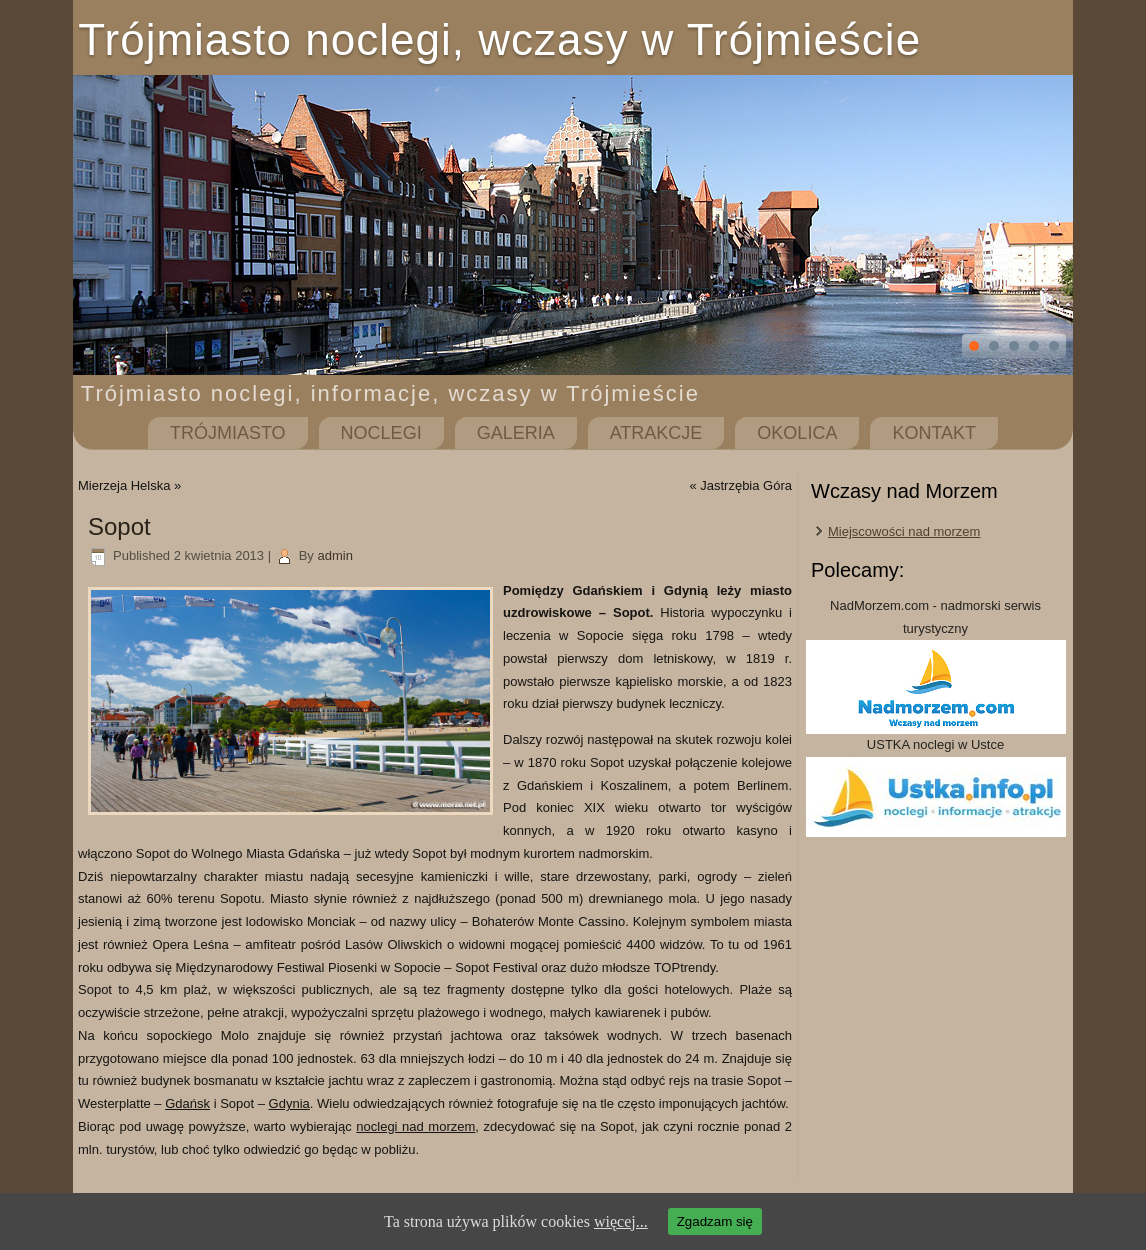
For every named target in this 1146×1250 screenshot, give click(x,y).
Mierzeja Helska (124, 485)
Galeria (516, 433)
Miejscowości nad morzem (904, 531)
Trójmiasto (228, 433)
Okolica (797, 433)
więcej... (621, 1221)
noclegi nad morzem (415, 1126)
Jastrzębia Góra (746, 485)
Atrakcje (656, 433)
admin (334, 555)
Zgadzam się (715, 1221)
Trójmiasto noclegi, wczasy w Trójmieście (499, 39)
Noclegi (381, 433)
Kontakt (934, 433)
